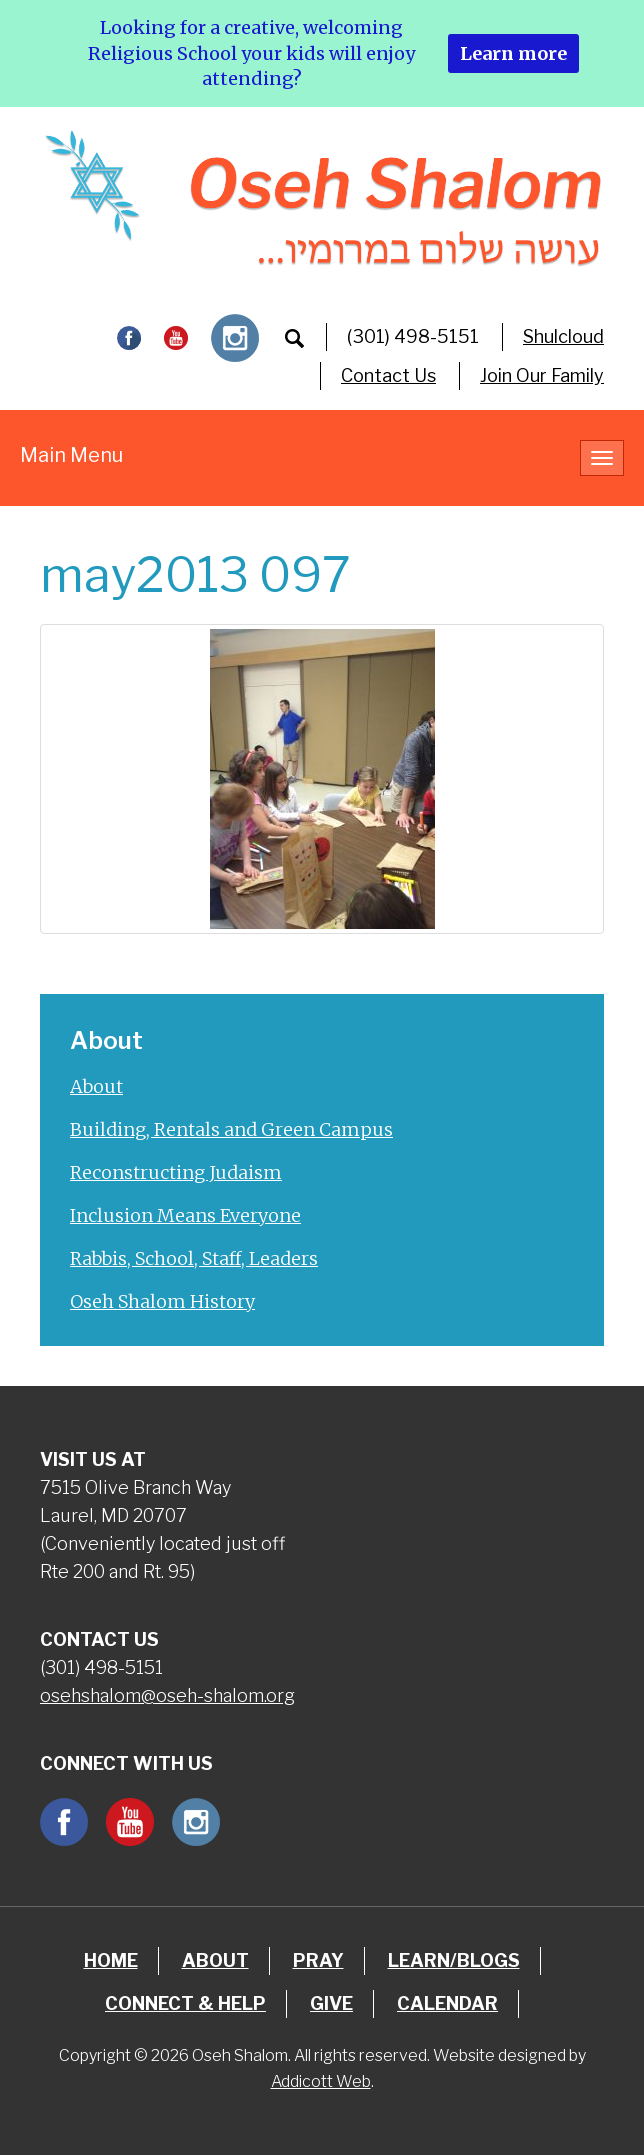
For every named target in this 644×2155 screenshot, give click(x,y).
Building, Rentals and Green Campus (231, 1129)
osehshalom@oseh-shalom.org (167, 1695)
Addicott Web (321, 2081)
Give (331, 2003)
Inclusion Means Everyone (185, 1215)
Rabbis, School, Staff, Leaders (194, 1258)
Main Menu (71, 455)
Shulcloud (563, 336)
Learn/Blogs (454, 1960)
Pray (318, 1960)
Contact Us (388, 375)
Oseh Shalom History (162, 1301)
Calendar (447, 2003)
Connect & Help (185, 2003)
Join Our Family (542, 375)
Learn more (513, 53)
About (96, 1086)
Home (111, 1960)
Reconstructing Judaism (176, 1172)
